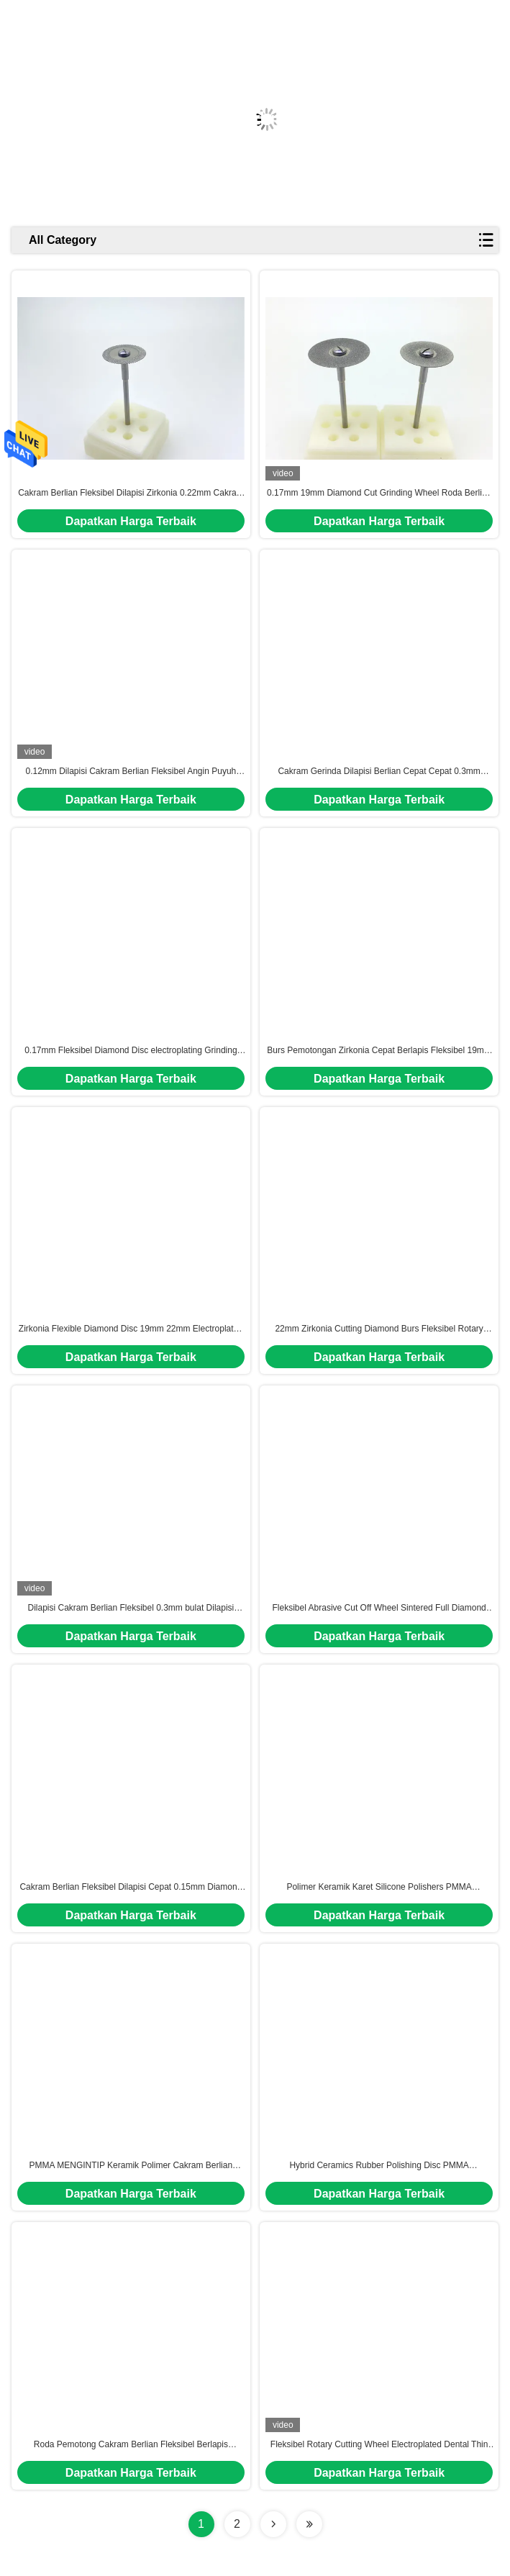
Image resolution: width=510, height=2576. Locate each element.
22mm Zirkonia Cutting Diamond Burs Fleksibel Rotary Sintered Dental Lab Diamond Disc (379, 1329)
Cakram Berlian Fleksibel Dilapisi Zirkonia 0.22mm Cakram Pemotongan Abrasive (130, 493)
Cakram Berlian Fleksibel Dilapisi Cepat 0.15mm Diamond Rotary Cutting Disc (130, 1887)
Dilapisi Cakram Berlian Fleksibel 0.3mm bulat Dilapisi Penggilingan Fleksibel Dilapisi (130, 1608)
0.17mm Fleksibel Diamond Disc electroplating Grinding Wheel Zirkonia (130, 1051)
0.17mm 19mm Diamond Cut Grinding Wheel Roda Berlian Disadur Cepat (379, 493)
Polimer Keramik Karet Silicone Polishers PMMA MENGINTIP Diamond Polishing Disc (378, 1887)
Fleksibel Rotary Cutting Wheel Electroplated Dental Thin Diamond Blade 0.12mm (379, 2445)
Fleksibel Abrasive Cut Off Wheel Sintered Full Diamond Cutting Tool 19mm (379, 1608)
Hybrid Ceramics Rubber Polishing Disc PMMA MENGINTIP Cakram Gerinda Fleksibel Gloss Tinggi (379, 2166)
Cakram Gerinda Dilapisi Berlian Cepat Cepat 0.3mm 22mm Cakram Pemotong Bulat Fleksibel (379, 772)
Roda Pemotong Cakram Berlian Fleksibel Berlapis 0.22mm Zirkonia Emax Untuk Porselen (131, 2445)
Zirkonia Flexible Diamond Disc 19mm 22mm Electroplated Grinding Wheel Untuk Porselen (131, 1329)
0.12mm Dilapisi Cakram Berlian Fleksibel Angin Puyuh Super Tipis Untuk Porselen (130, 772)
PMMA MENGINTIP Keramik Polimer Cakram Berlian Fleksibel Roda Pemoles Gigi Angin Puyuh (131, 2166)
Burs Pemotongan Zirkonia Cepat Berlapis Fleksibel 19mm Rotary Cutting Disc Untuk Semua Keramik (379, 1051)
